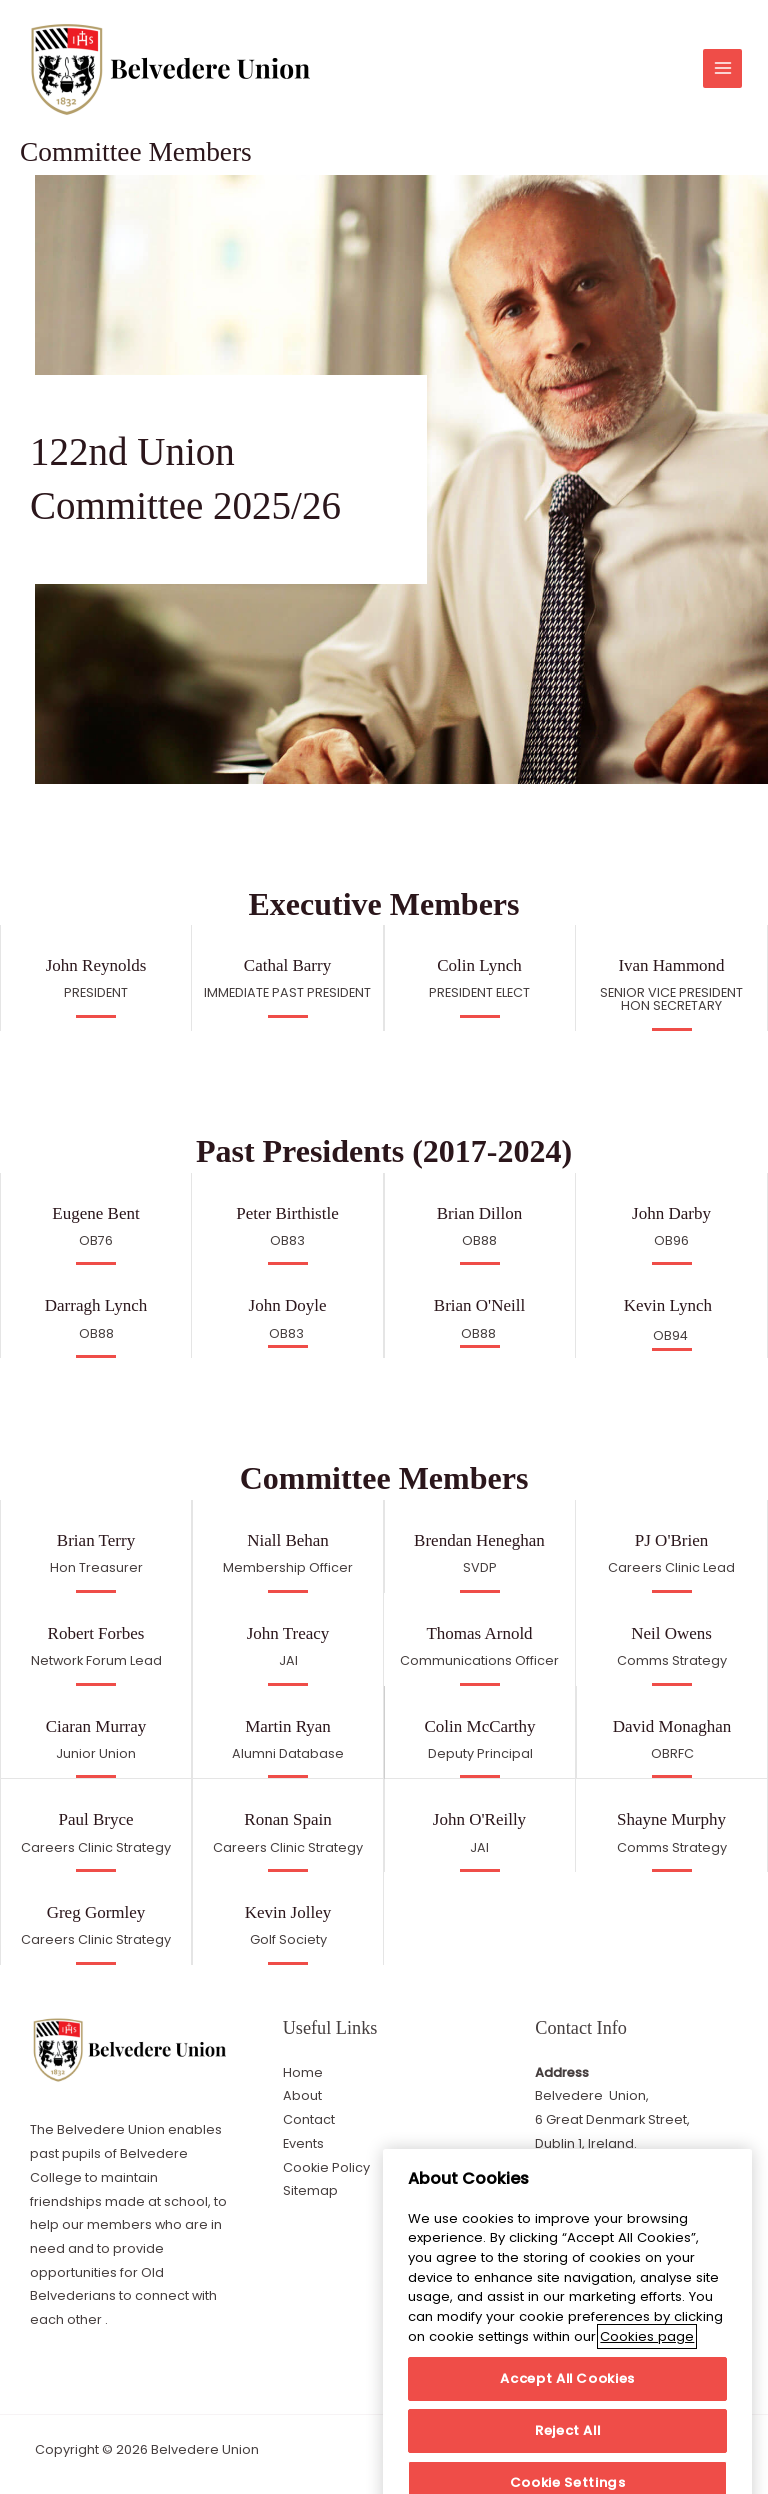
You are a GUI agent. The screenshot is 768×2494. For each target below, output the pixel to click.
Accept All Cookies (567, 2458)
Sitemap (310, 2190)
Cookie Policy (326, 2167)
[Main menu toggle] (722, 68)
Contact (309, 2119)
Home (303, 2072)
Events (303, 2143)
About (302, 2095)
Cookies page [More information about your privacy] (647, 2416)
